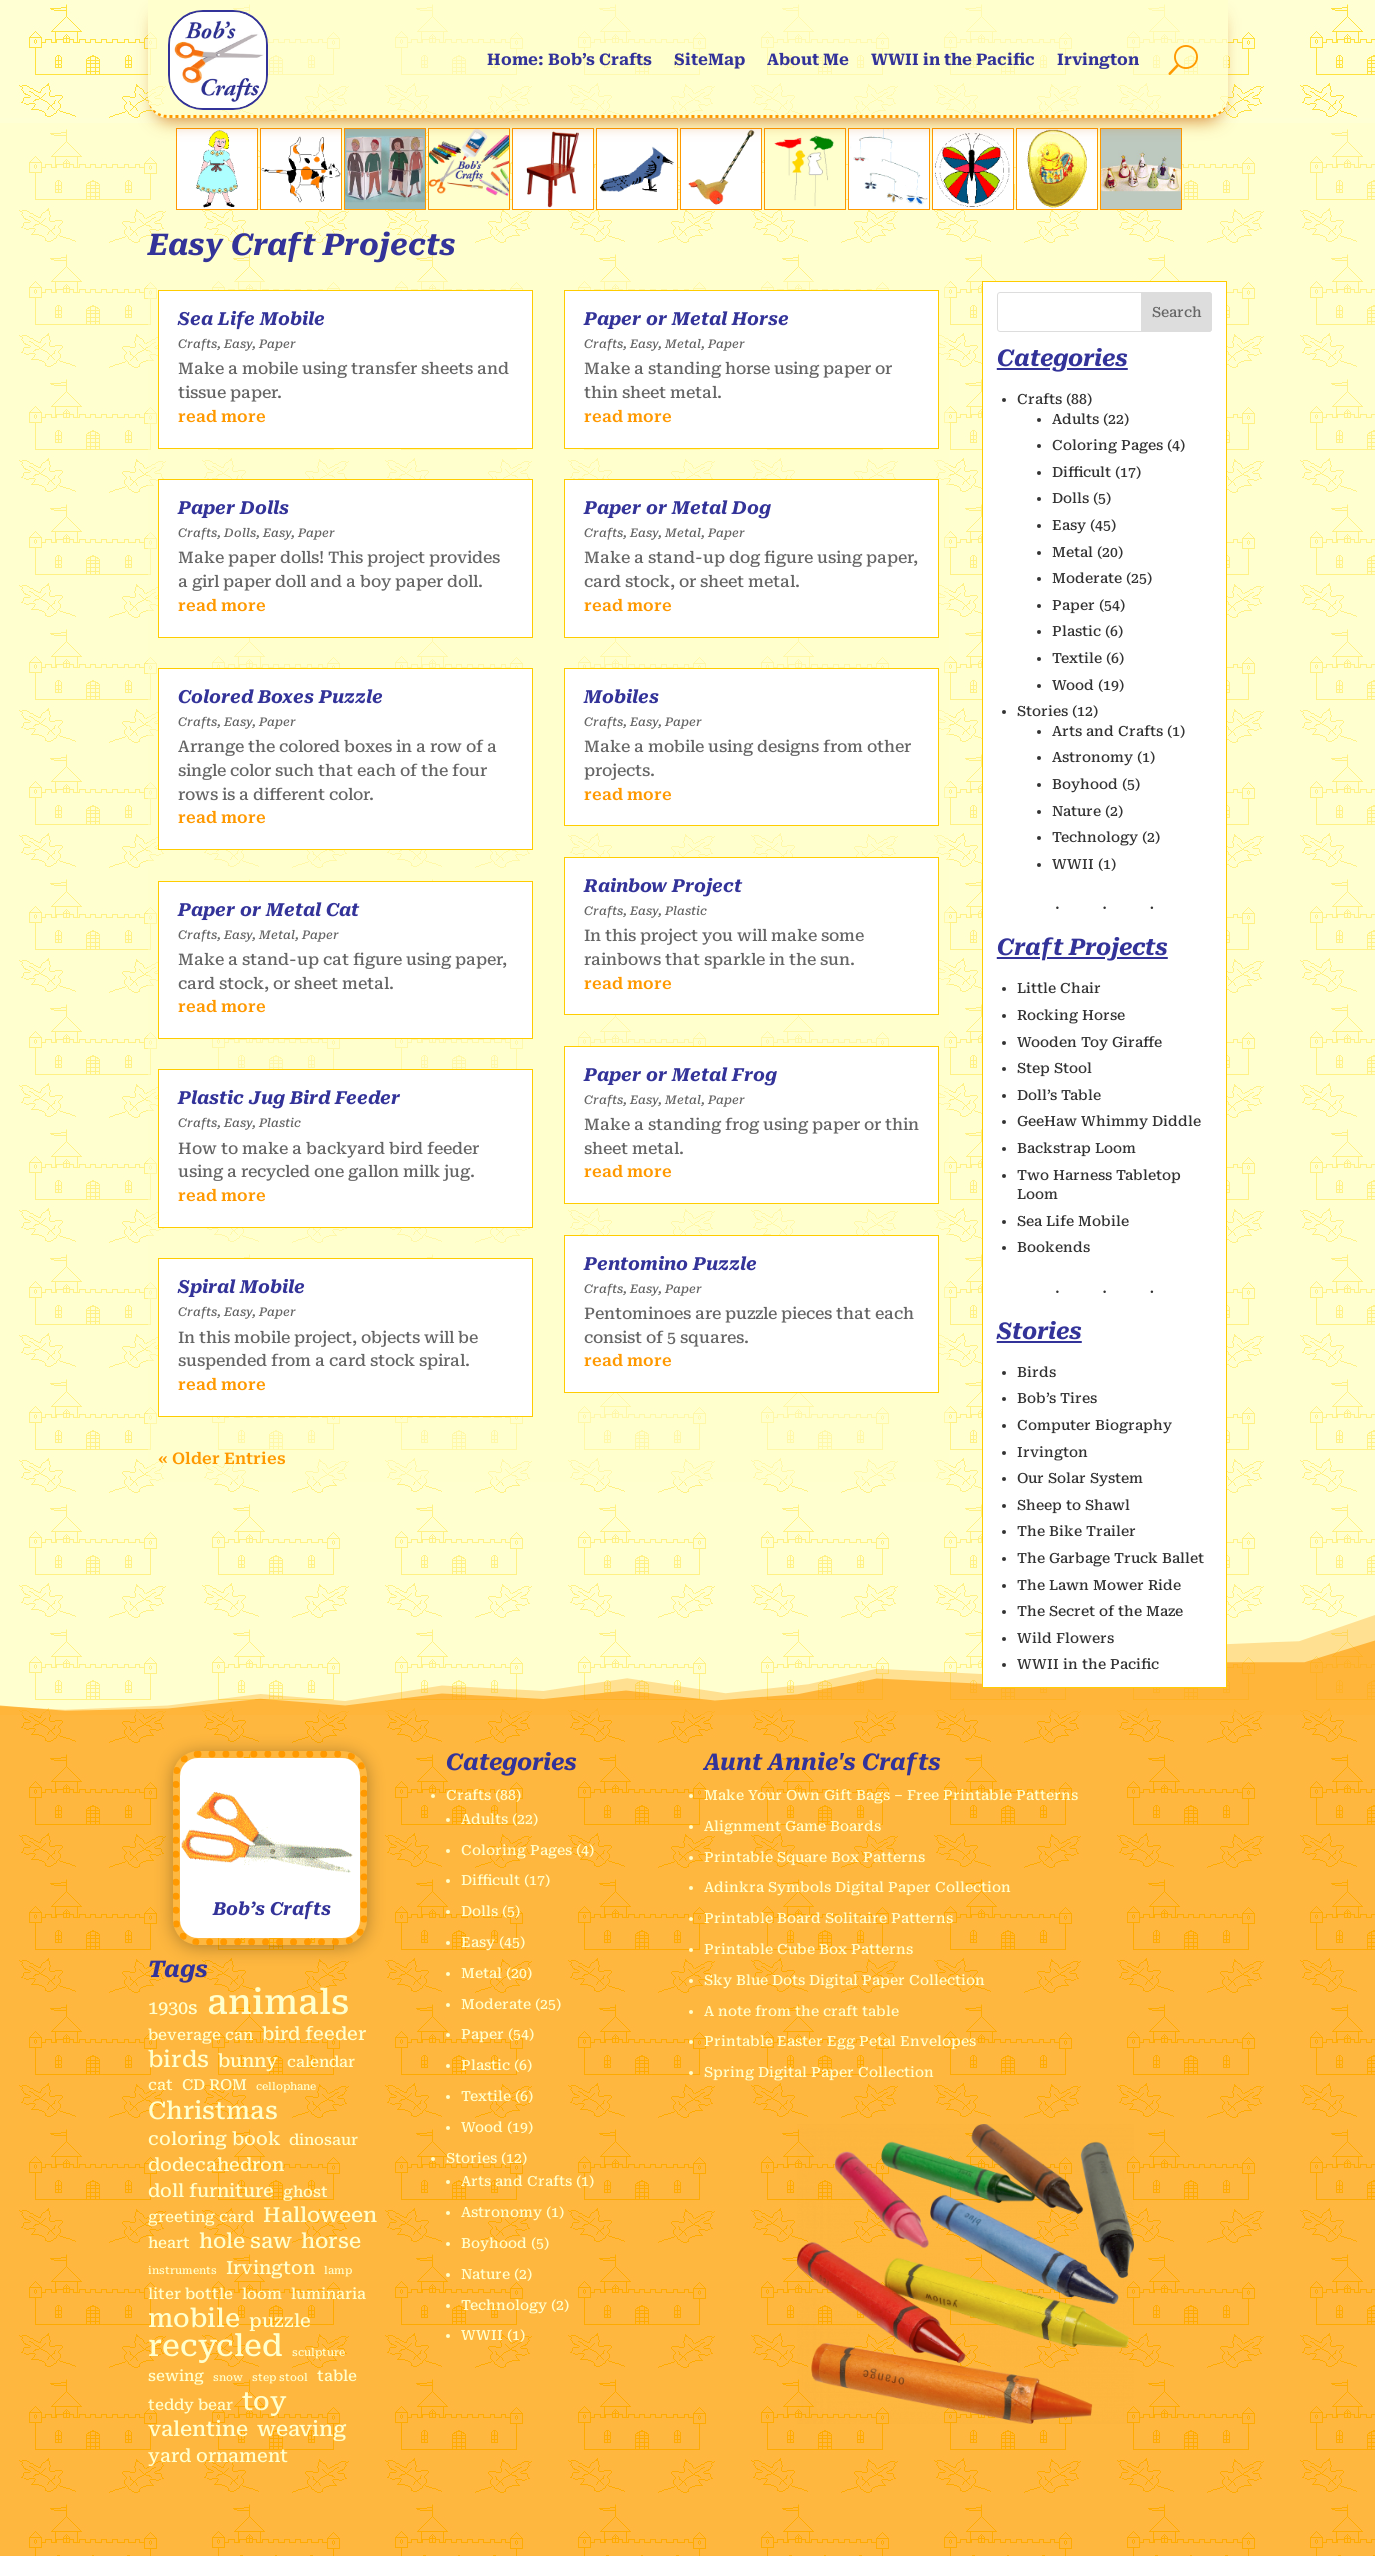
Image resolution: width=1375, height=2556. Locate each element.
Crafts (197, 344)
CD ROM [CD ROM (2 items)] (214, 2085)
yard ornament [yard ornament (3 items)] (218, 2455)
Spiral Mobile (241, 1286)
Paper (277, 344)
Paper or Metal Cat (268, 909)
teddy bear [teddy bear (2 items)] (190, 2405)
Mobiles (621, 696)
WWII (1073, 864)
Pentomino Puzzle (670, 1263)
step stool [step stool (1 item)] (280, 2377)
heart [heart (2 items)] (169, 2243)
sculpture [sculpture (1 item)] (318, 2352)
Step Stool (1054, 1068)
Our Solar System (1080, 1478)
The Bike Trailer (1076, 1531)
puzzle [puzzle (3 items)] (280, 2320)
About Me (808, 59)
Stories (1042, 711)
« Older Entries (222, 1458)
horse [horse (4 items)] (331, 2241)
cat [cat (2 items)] (160, 2085)
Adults (1075, 419)
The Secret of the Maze (1100, 1611)
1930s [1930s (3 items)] (173, 2007)
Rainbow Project (663, 885)
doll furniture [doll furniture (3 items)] (211, 2190)
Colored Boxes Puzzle (280, 696)
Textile (1077, 658)
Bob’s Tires (1057, 1398)
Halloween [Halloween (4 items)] (320, 2215)
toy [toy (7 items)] (264, 2402)
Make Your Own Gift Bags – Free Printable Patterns (891, 1795)
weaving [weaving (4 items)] (301, 2429)
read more (222, 416)
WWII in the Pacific (953, 59)
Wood (1073, 685)
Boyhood (1085, 784)
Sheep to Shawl (1073, 1505)
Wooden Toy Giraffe (1089, 1042)
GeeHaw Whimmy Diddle (1109, 1121)
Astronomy (1092, 757)
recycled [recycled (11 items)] (215, 2346)
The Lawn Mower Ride (1099, 1585)
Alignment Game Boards (792, 1826)
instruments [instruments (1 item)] (182, 2270)
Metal (277, 935)
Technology (1095, 837)
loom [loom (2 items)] (262, 2294)
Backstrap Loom (1076, 1148)
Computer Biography (1094, 1425)
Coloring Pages (1107, 445)
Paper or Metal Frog (680, 1074)
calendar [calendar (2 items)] (321, 2062)
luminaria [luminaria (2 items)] (328, 2294)
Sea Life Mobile (251, 318)
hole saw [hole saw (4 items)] (245, 2241)
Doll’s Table (1059, 1095)
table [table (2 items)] (337, 2376)
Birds (1036, 1372)
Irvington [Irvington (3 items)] (270, 2267)
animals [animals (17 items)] (278, 2003)
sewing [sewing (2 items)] (176, 2376)
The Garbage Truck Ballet (1110, 1558)
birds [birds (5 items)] (178, 2060)
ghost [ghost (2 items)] (305, 2192)
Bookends (1053, 1247)
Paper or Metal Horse (686, 318)
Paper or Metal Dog (677, 507)
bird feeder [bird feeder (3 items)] (314, 2033)
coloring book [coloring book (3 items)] (214, 2138)
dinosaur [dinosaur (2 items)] (323, 2140)
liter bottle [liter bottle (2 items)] (190, 2294)
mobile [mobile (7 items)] (194, 2319)
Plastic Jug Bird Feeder (289, 1097)
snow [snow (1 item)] (228, 2377)
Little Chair (1059, 988)
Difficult (1081, 472)
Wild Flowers (1065, 1638)
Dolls (240, 533)
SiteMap (709, 59)
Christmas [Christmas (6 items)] (213, 2111)
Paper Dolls (233, 507)
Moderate (1087, 578)
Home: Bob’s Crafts (569, 59)
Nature (1076, 811)
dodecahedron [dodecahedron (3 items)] (216, 2164)
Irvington (1098, 59)
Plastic (280, 1123)
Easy (238, 344)
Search (1177, 312)
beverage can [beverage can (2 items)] (200, 2035)
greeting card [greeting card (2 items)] (201, 2217)
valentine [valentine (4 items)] (198, 2429)
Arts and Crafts (1107, 731)
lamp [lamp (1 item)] (338, 2270)
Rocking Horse (1071, 1015)
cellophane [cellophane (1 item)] (286, 2086)
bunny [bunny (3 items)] (248, 2060)
